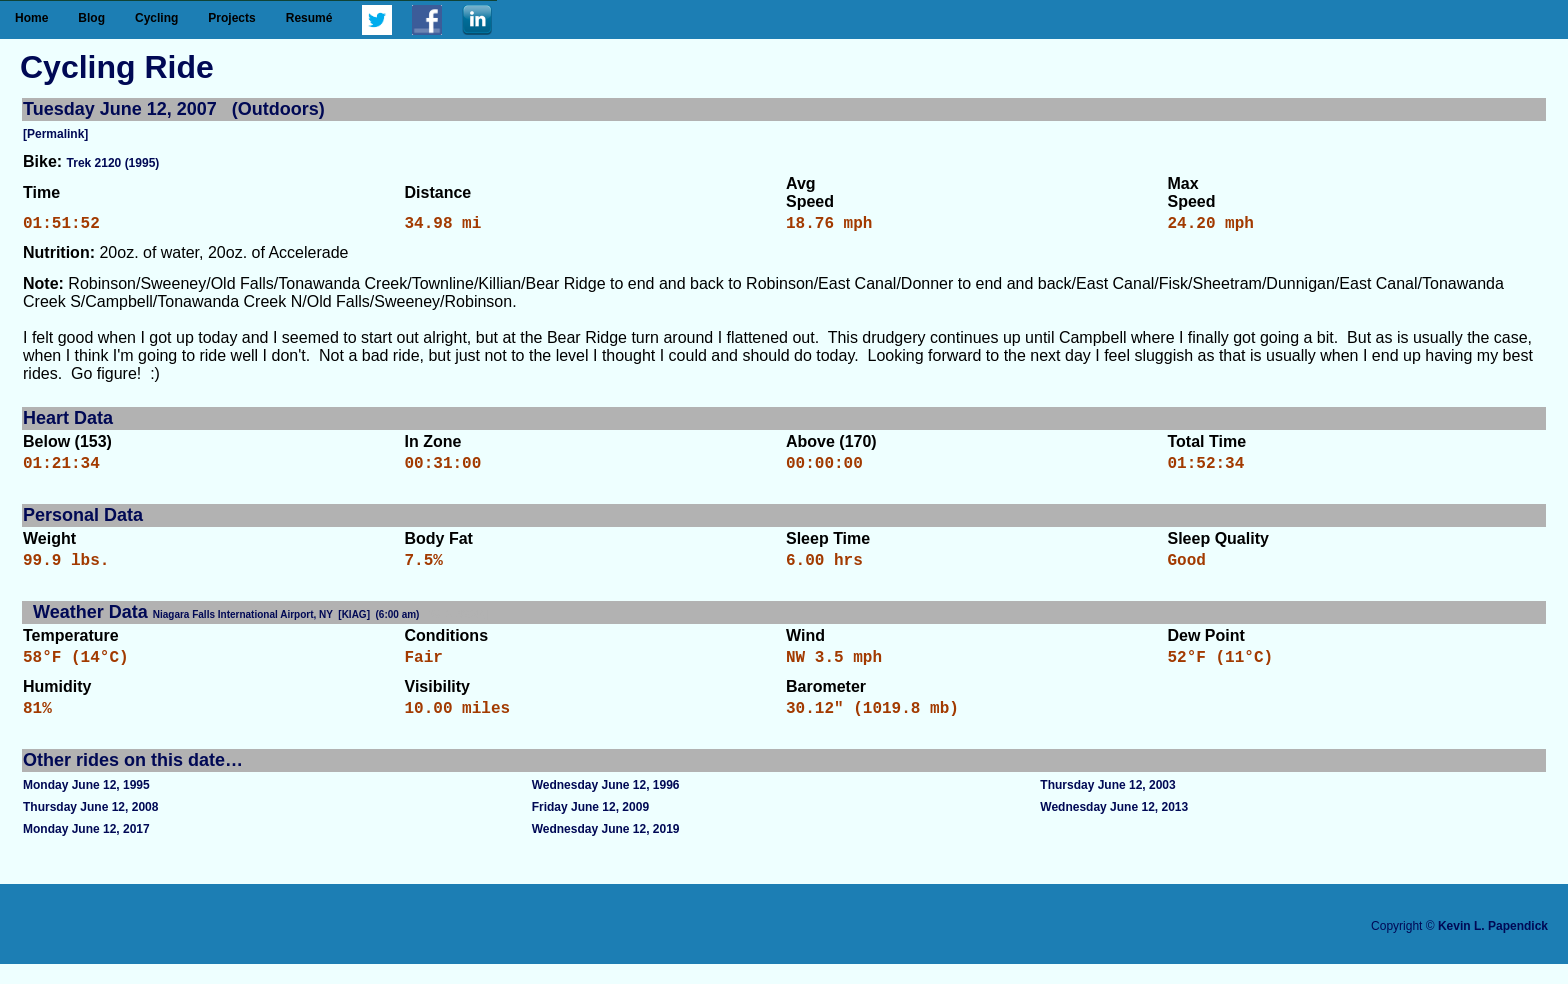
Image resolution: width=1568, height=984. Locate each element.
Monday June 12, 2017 (86, 849)
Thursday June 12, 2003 (1107, 805)
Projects (231, 18)
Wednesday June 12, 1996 (606, 805)
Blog (91, 18)
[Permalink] (55, 134)
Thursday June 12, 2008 (90, 827)
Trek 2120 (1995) (113, 163)
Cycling (156, 18)
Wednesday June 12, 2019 (606, 849)
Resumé (309, 18)
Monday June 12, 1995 (86, 805)
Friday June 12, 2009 (590, 827)
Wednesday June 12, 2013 (1114, 827)
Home (31, 18)
